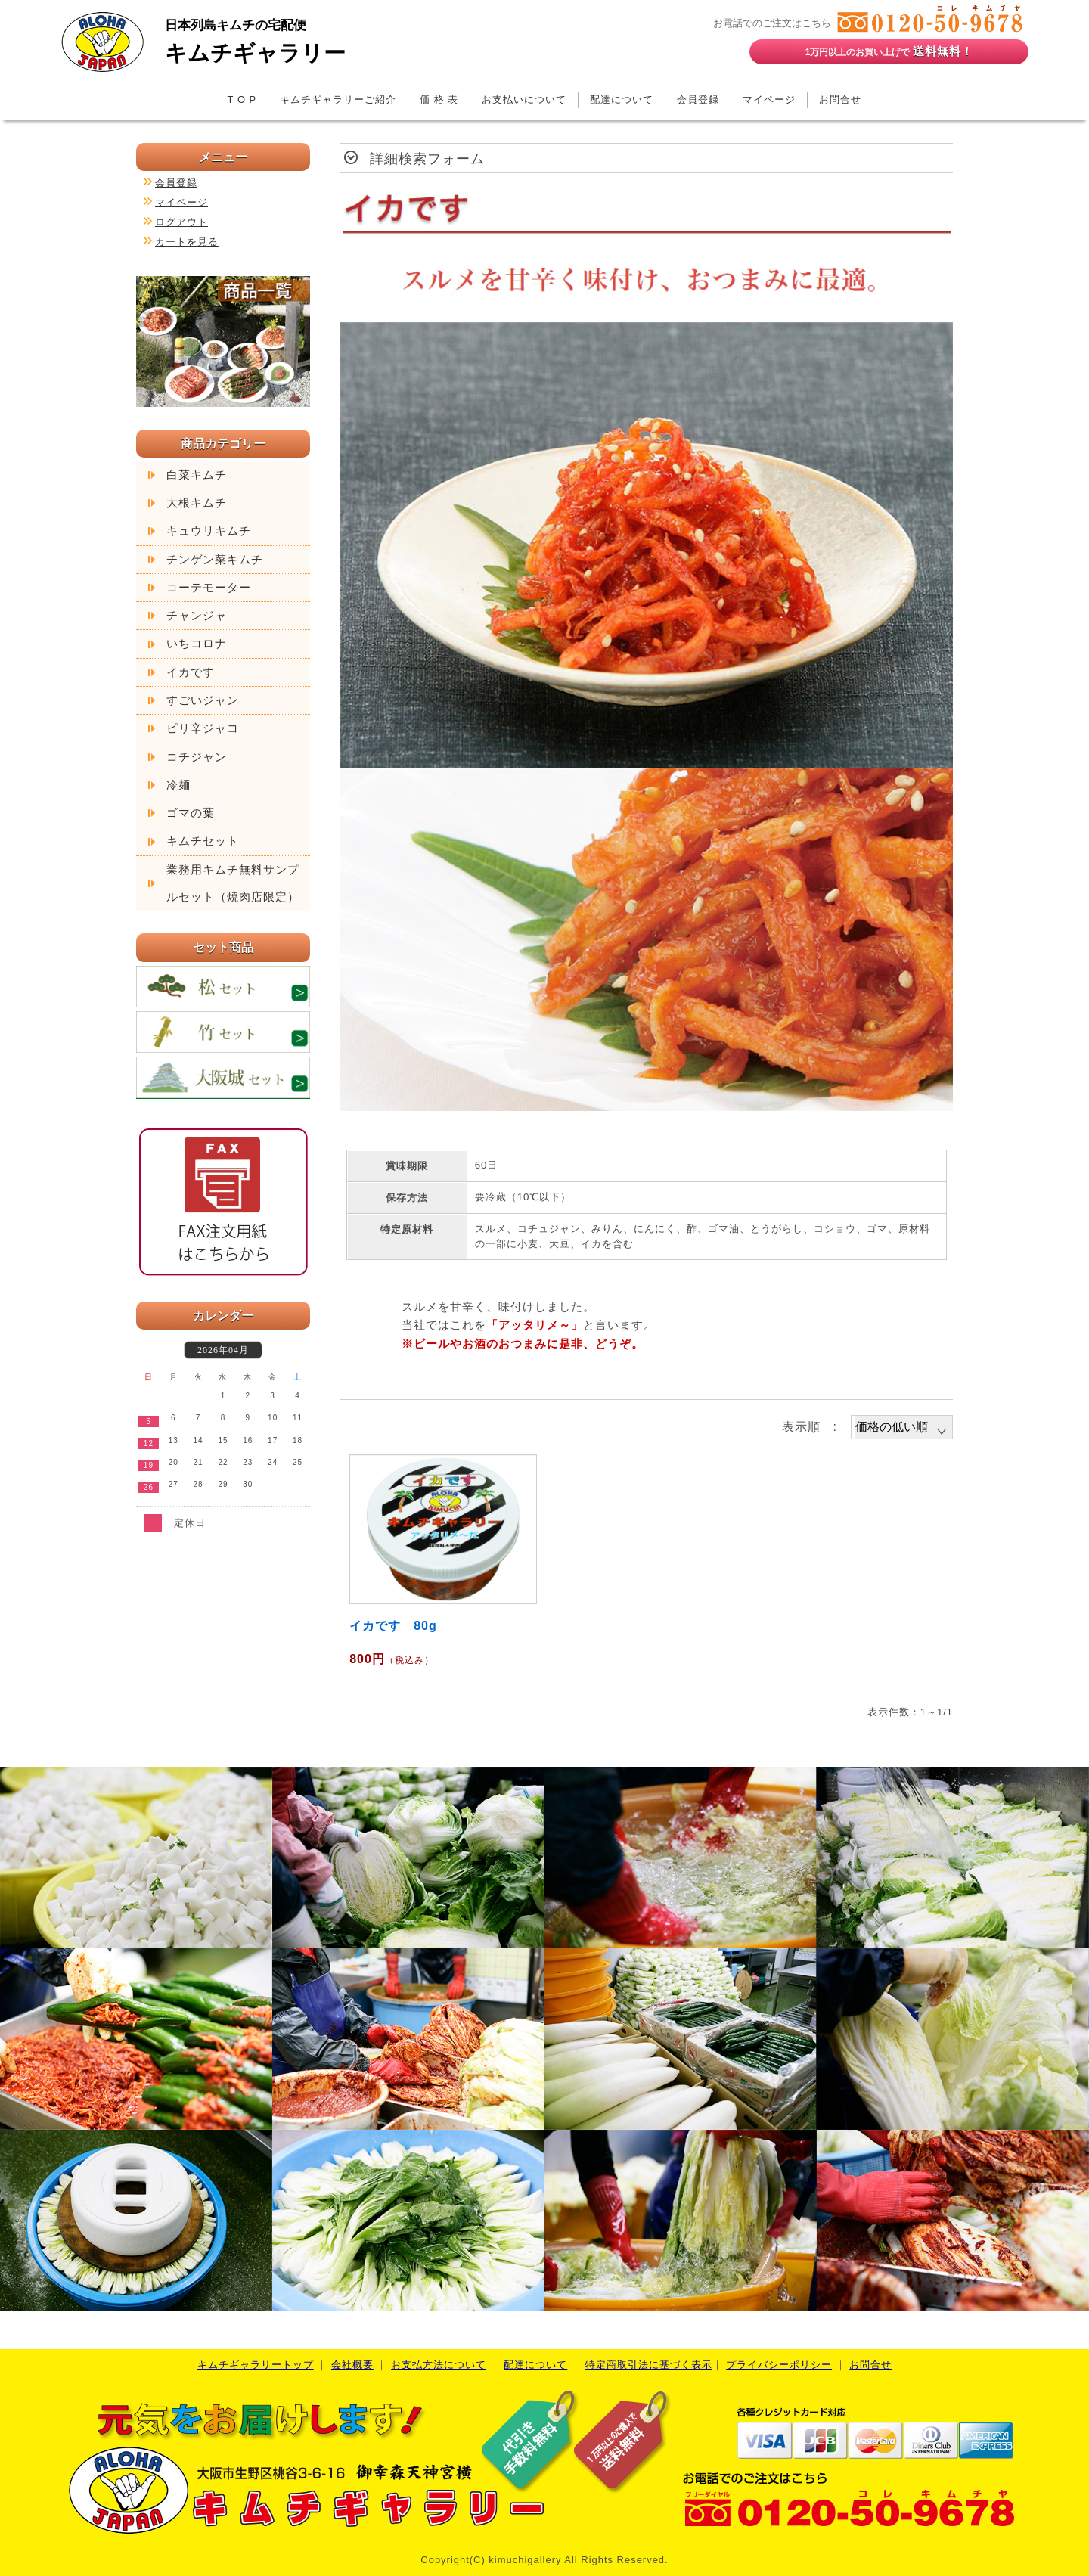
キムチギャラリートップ (255, 2364)
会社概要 (352, 2364)
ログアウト (181, 222)
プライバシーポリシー (779, 2364)
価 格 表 (439, 99)
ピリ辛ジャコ (202, 728)
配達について (621, 99)
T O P (242, 99)
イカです (190, 672)
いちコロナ (196, 644)
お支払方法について (438, 2364)
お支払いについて (524, 99)
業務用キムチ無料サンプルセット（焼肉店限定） (232, 883)
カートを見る (187, 241)
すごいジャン (202, 700)
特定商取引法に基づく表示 (648, 2364)
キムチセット (202, 841)
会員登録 (698, 99)
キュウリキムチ (208, 531)
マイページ (769, 99)
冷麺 (178, 785)
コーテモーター (208, 588)
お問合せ (840, 99)
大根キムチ (196, 503)
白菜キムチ (196, 475)
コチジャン (196, 757)
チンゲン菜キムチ (214, 560)
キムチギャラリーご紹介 (338, 99)
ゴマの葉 (190, 813)
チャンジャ (196, 616)
